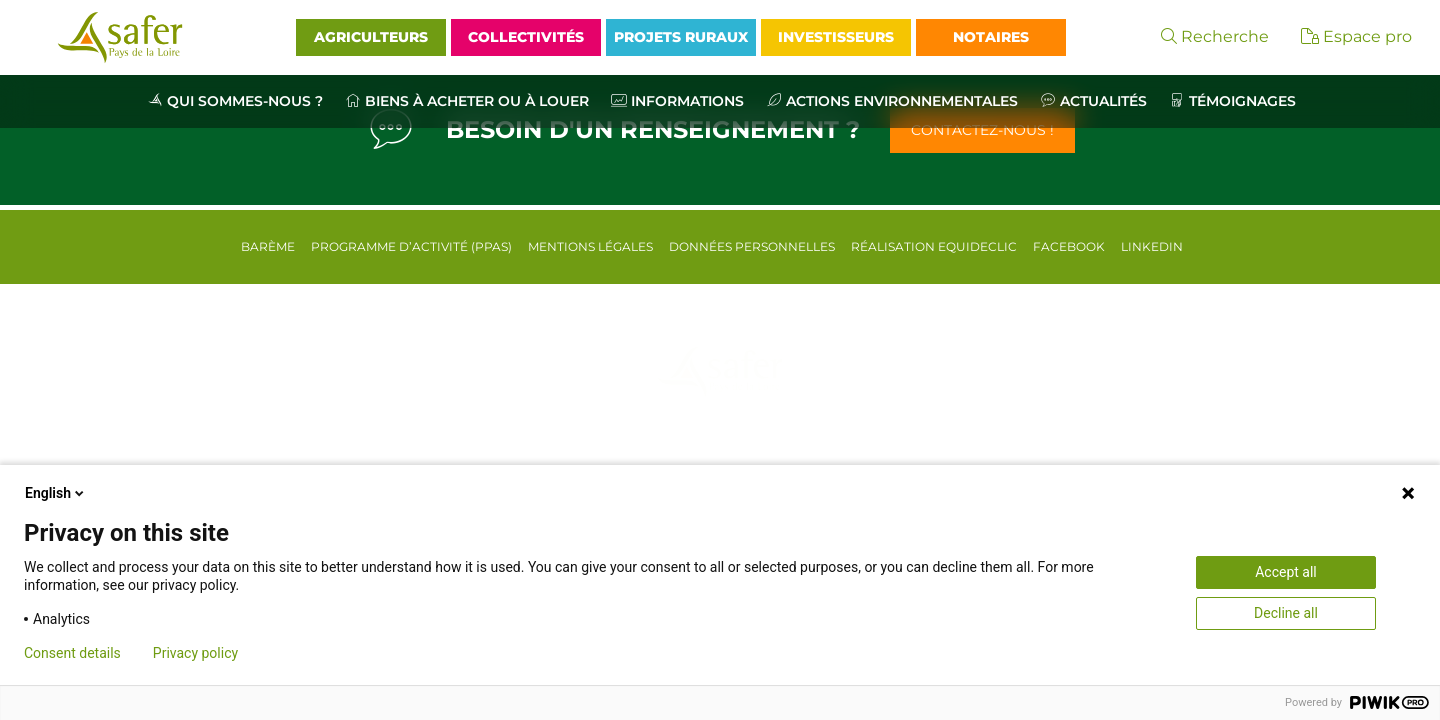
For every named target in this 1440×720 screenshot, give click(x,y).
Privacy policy (195, 653)
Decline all (1286, 613)
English (56, 493)
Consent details (72, 653)
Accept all (1286, 572)
